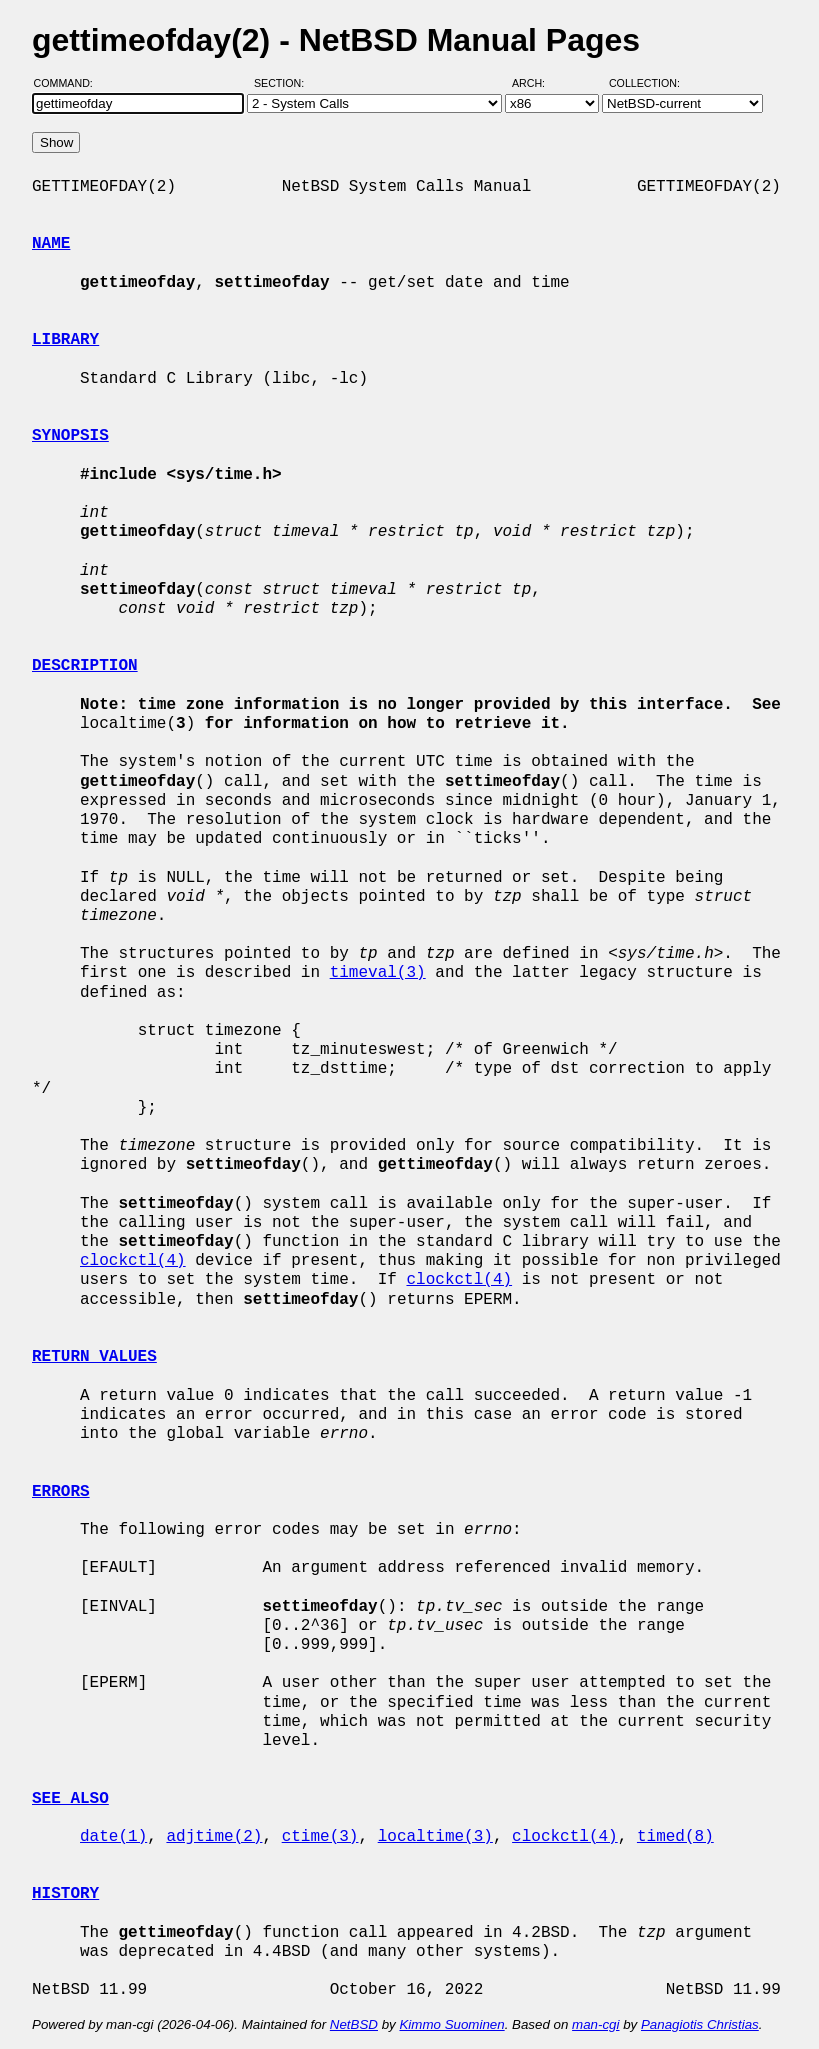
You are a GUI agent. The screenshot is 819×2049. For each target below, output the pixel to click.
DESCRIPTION (85, 666)
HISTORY (65, 1894)
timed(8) (675, 1837)
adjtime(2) (214, 1837)
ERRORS (61, 1492)
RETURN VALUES (94, 1357)
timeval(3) (378, 973)
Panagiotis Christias (700, 2024)
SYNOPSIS (70, 436)
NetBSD (354, 2024)
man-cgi (595, 2024)
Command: (69, 83)
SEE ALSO (70, 1799)
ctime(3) (320, 1837)
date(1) (113, 1837)
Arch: (537, 83)
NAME (51, 244)
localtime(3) (435, 1837)
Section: (283, 83)
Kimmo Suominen (451, 2024)
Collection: (644, 83)
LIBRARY (65, 340)
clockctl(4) (133, 1261)
